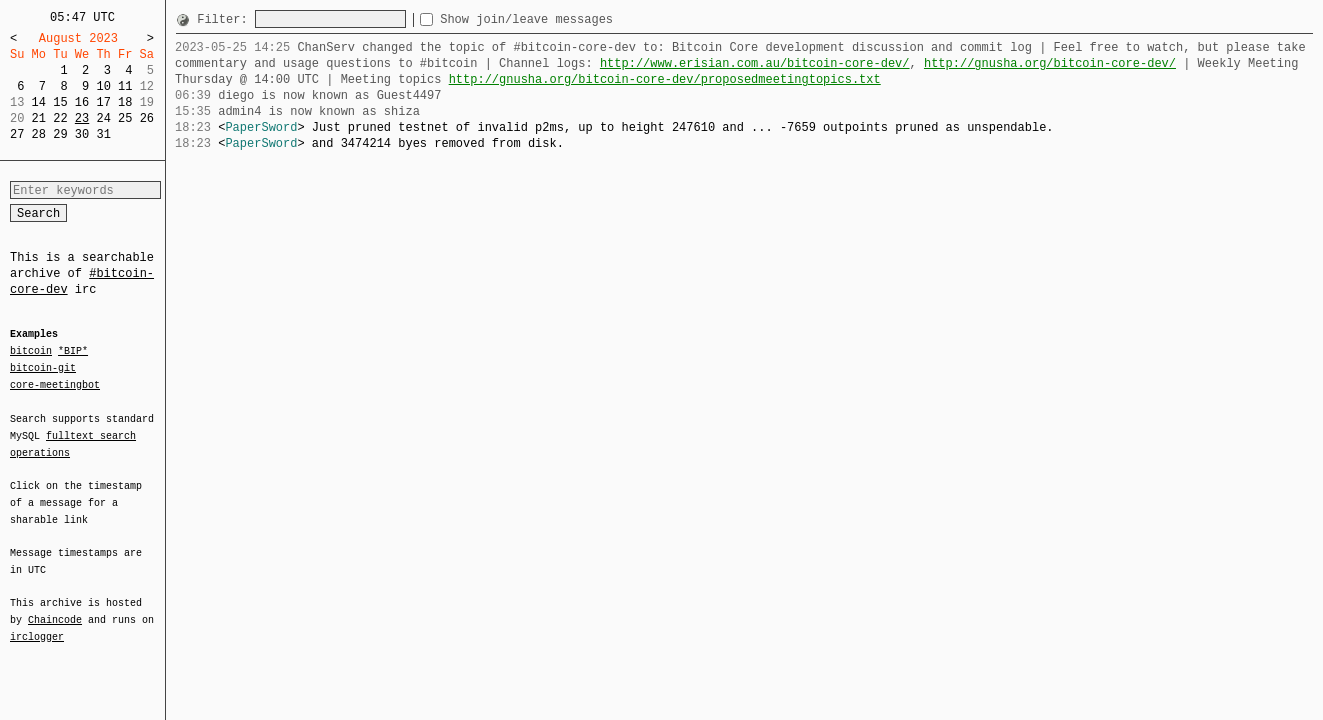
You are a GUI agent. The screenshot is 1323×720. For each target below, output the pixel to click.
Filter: (226, 19)
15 (60, 102)
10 (103, 86)
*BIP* (73, 352)
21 (39, 118)
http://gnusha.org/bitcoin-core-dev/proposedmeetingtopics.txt (665, 79)
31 (103, 134)
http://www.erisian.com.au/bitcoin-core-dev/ (755, 63)
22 (60, 118)
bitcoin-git (43, 368)
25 (125, 118)
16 (82, 102)
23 (82, 118)
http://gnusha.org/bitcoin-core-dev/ (1050, 63)
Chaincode (55, 608)
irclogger (37, 624)
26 (147, 118)
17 (103, 102)
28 (39, 134)
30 (82, 134)
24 (103, 118)
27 (17, 134)
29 (60, 134)
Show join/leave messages (562, 19)
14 (39, 102)
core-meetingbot (55, 384)
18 (125, 102)
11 (125, 86)
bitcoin (31, 352)
